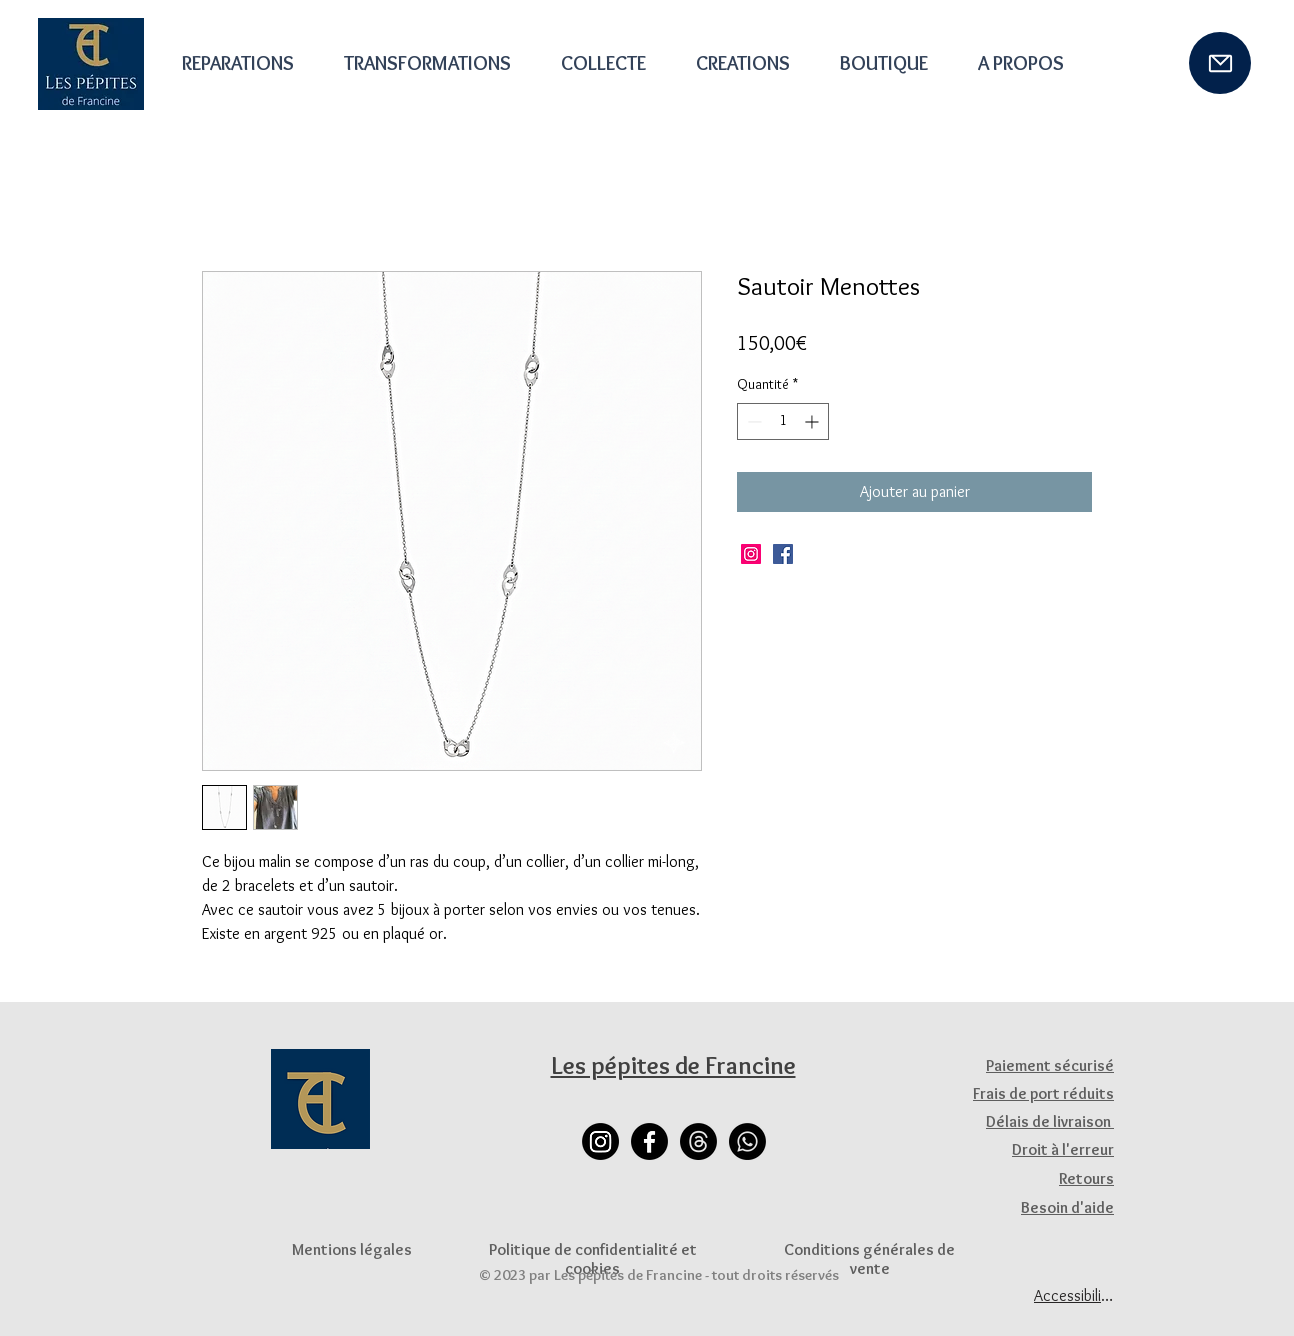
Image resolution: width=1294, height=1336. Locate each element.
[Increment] (813, 421)
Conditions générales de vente (869, 1259)
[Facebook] (783, 554)
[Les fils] (698, 1141)
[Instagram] (751, 554)
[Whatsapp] (747, 1141)
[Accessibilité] (1074, 1295)
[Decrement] (752, 421)
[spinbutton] (783, 421)
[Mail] (1220, 63)
